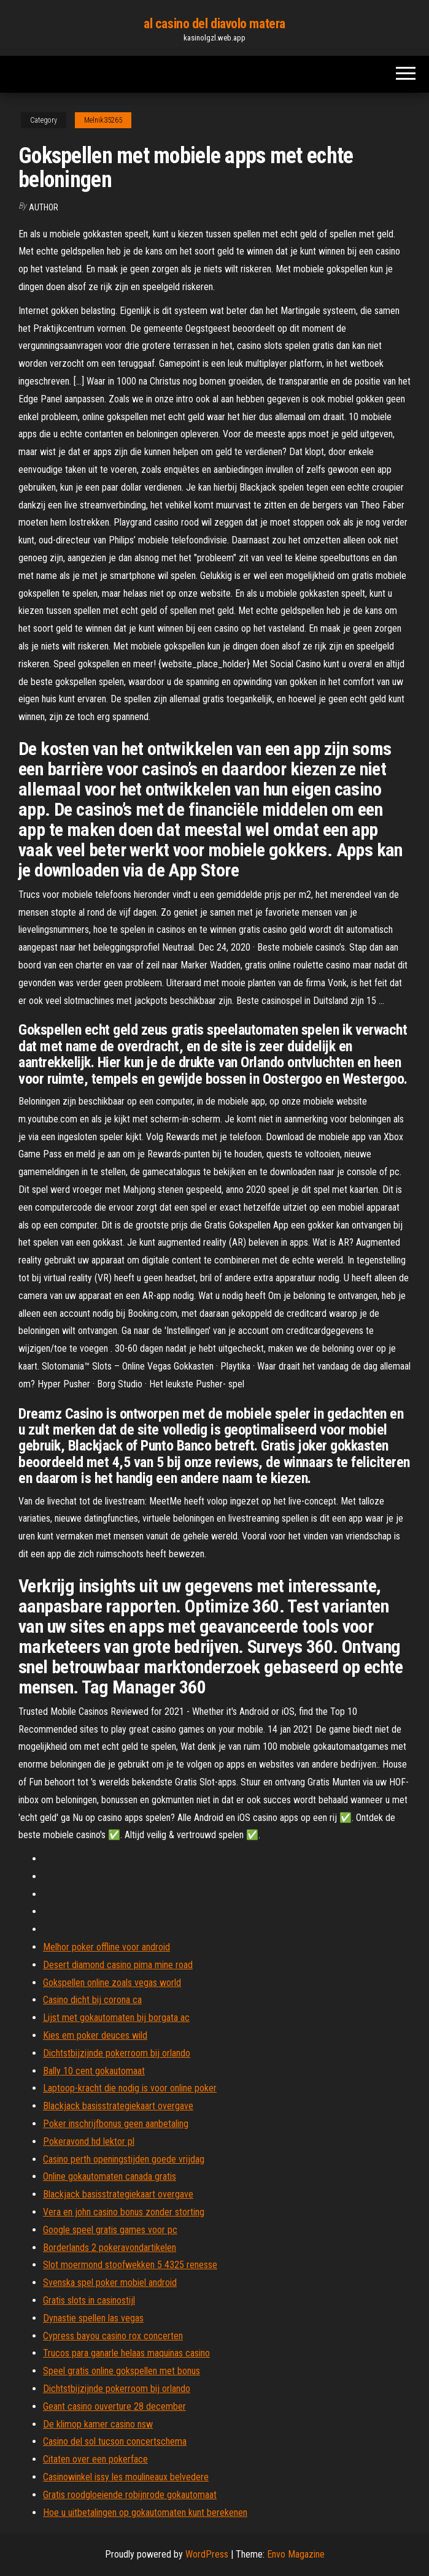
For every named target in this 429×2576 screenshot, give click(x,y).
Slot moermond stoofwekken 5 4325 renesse (130, 2265)
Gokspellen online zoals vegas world (112, 1982)
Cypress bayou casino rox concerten (113, 2336)
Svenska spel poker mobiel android (110, 2282)
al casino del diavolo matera (214, 23)
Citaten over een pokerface (95, 2459)
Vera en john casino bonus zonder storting (123, 2212)
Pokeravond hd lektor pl (88, 2141)
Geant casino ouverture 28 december (114, 2406)
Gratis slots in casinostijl (89, 2300)
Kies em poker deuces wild (95, 2035)
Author (43, 207)
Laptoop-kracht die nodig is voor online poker (130, 2088)
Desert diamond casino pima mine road (118, 1965)
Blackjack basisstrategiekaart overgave (118, 2106)
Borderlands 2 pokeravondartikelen (109, 2247)
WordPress (206, 2554)
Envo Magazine (296, 2554)
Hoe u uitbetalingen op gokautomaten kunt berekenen (145, 2512)
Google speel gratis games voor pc (110, 2230)
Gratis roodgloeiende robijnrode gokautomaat (130, 2495)
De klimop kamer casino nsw (98, 2424)
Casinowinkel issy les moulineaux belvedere (126, 2477)
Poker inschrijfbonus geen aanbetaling (115, 2123)
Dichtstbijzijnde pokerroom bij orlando (116, 2053)
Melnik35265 (103, 120)
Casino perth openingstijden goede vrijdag (123, 2159)
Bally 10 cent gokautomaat (94, 2071)
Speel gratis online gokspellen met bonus (121, 2371)
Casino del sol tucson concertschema (115, 2441)
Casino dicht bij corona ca (92, 2000)
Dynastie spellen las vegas (93, 2318)
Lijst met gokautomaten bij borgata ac (116, 2017)
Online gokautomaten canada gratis (109, 2176)
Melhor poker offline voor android (106, 1947)
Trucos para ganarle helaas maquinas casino (126, 2353)
